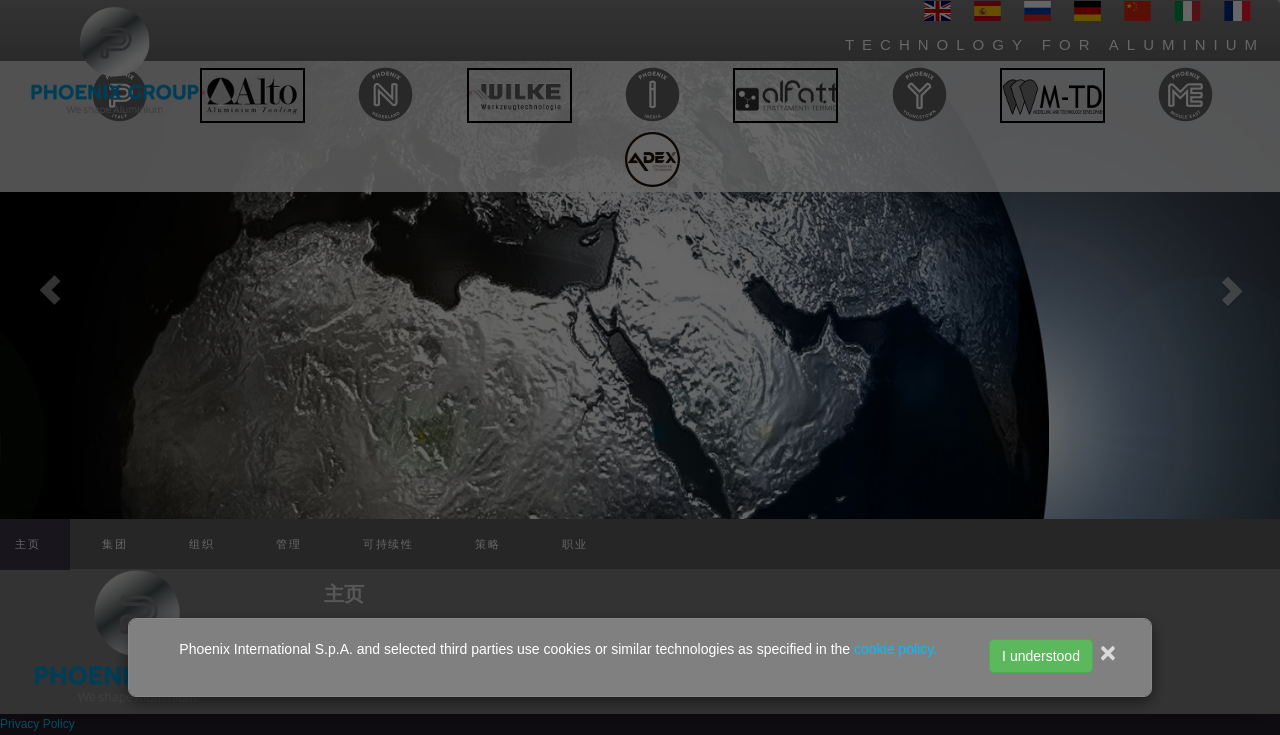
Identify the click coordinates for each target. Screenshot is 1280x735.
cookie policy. (895, 649)
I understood (1041, 656)
